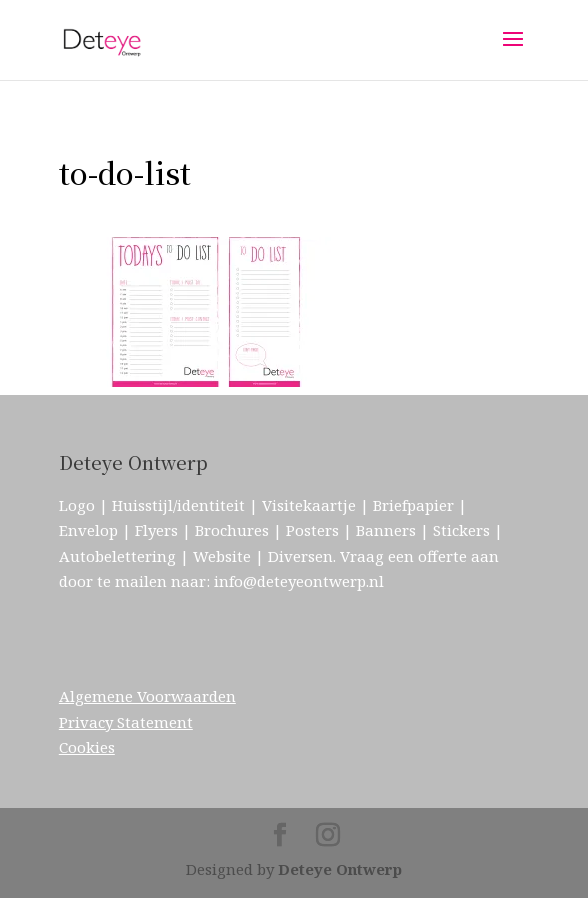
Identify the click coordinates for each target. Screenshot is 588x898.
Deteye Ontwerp (340, 869)
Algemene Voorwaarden (147, 696)
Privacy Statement (126, 722)
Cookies (87, 747)
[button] (209, 312)
